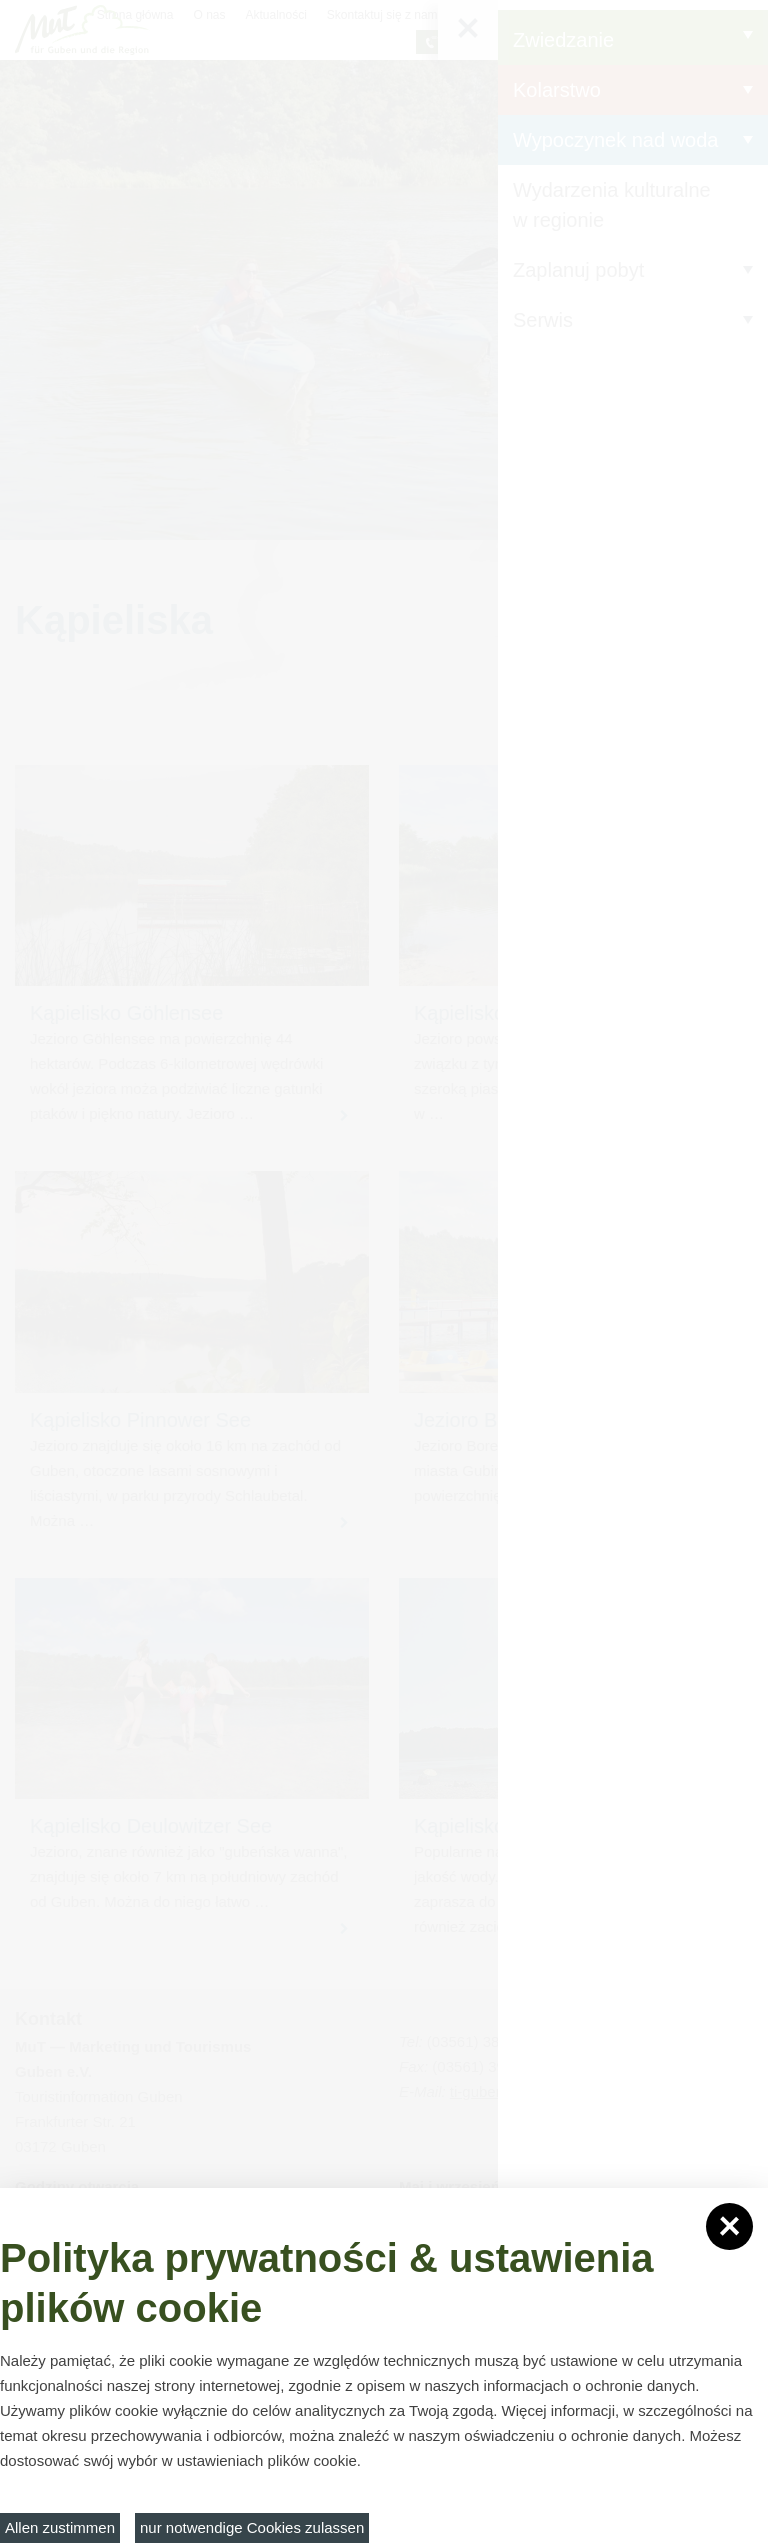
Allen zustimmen (60, 2527)
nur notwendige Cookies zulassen (252, 2527)
